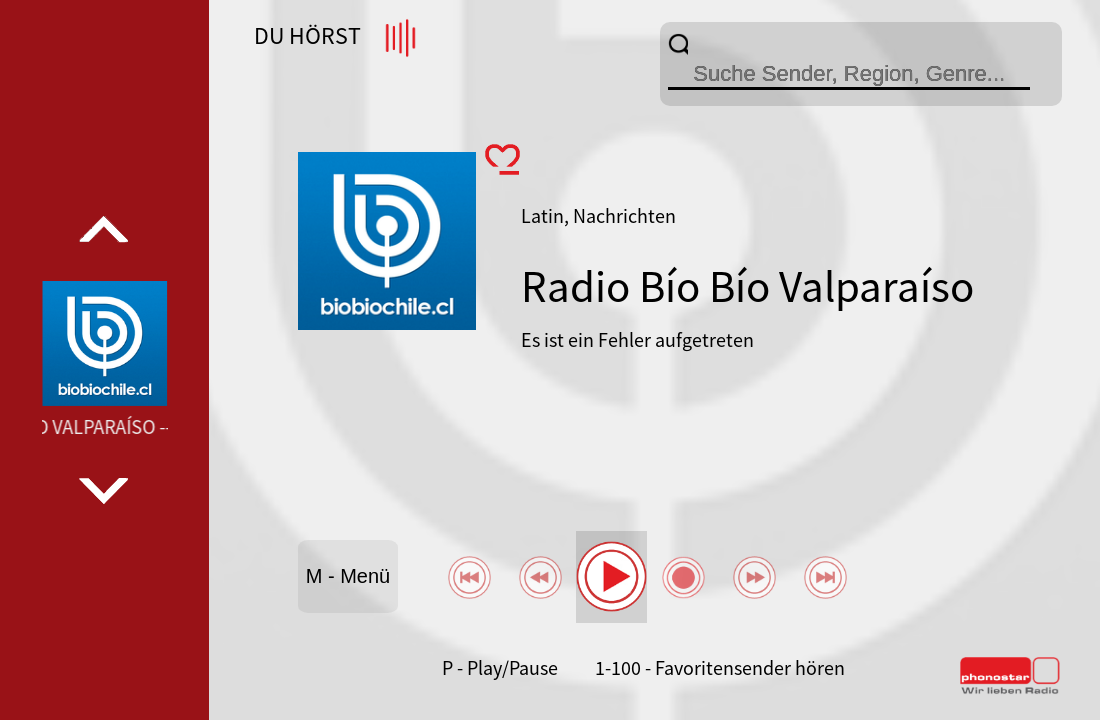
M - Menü (348, 576)
